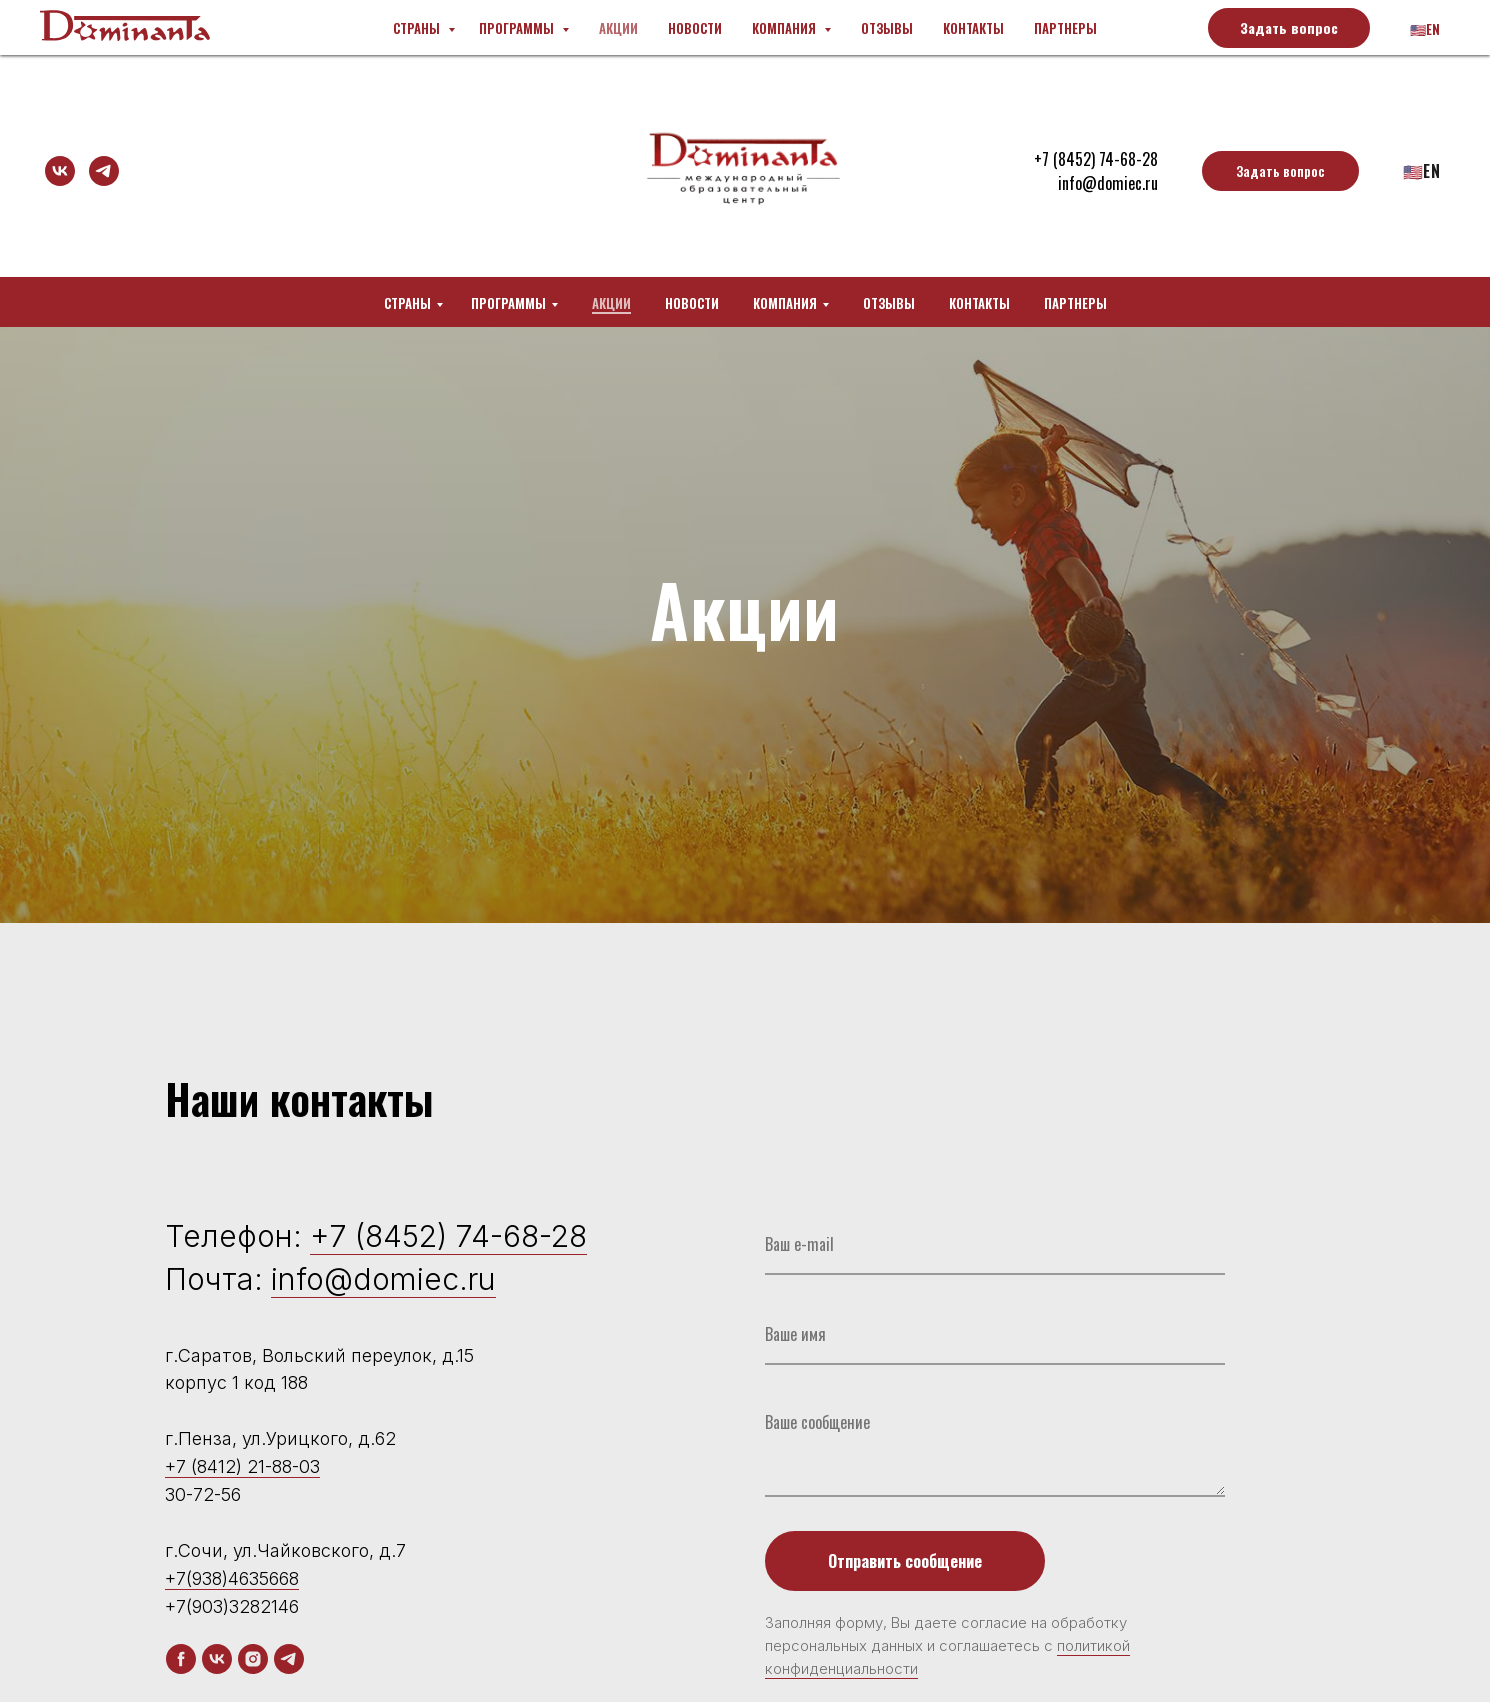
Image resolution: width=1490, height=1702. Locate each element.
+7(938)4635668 (232, 1578)
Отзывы (889, 303)
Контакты (979, 303)
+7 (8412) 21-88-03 (242, 1466)
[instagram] (253, 1659)
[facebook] (181, 1659)
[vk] (60, 171)
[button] (1280, 171)
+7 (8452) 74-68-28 (448, 1236)
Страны (407, 303)
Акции (611, 303)
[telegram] (104, 171)
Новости (692, 303)
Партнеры (1075, 303)
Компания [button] (785, 303)
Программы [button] (508, 303)
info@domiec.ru (1108, 183)
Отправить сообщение (905, 1561)
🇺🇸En (1422, 171)
